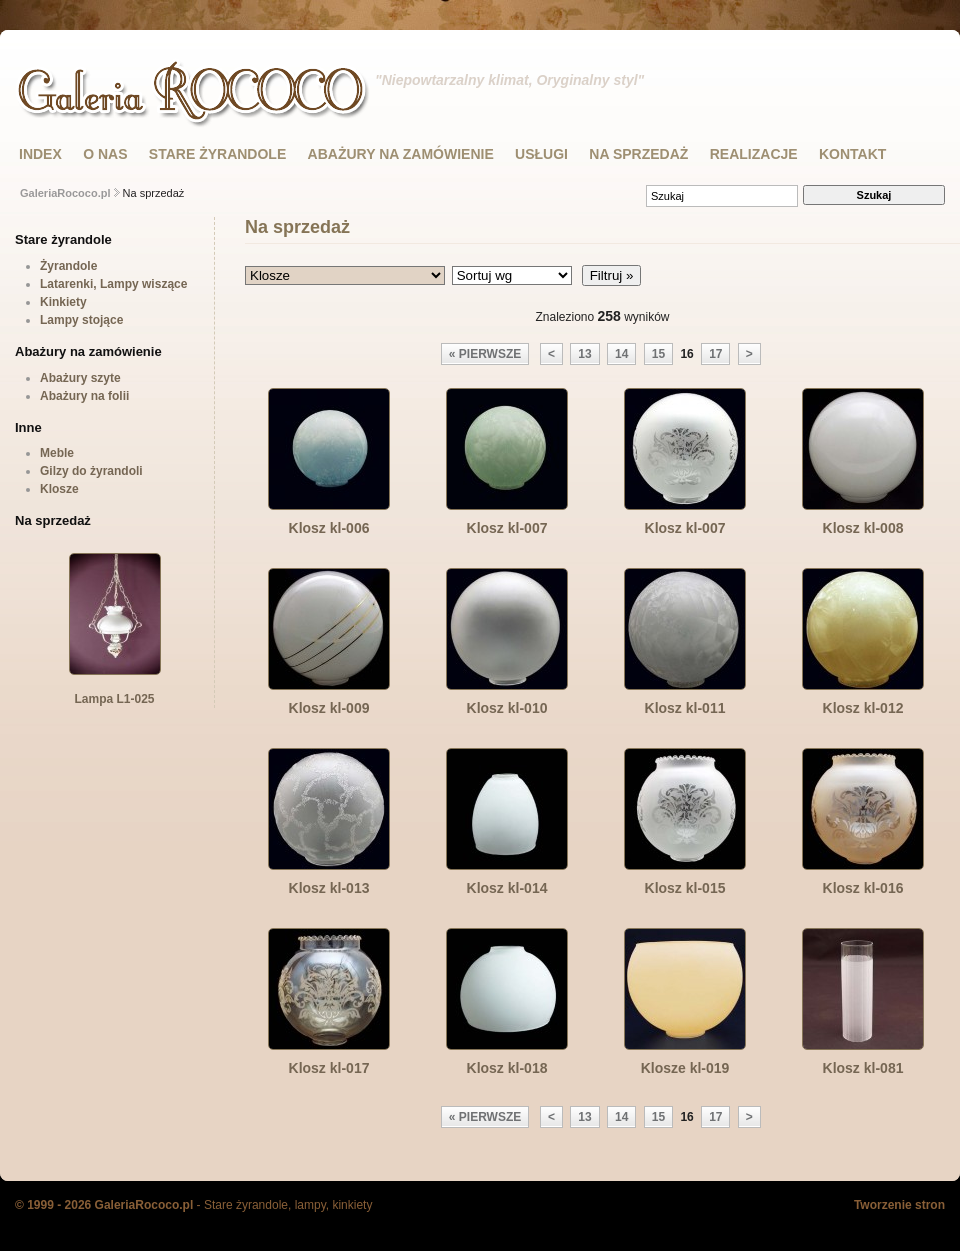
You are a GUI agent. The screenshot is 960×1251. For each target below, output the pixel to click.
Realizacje (754, 154)
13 (584, 354)
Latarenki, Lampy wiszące (113, 284)
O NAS (105, 154)
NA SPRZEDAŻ (638, 154)
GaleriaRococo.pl (65, 193)
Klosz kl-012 (863, 708)
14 (621, 354)
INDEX (40, 154)
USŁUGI (541, 154)
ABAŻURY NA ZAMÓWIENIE (401, 154)
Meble (57, 453)
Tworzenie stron (899, 1205)
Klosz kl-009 (329, 708)
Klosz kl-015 (685, 888)
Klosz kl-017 (329, 1068)
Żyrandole (68, 266)
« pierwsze (485, 354)
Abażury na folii (84, 396)
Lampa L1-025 (115, 692)
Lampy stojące (81, 320)
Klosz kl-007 (507, 528)
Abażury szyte (80, 378)
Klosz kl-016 (863, 888)
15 (658, 354)
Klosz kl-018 (507, 1068)
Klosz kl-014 (507, 888)
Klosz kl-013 (329, 888)
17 (715, 354)
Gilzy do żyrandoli (91, 471)
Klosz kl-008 (863, 528)
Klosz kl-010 (507, 708)
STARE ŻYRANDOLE (217, 154)
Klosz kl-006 (329, 528)
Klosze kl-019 (685, 1068)
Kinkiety (63, 302)
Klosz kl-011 (685, 708)
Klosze (59, 489)
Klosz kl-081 (863, 1068)
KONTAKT (852, 154)
